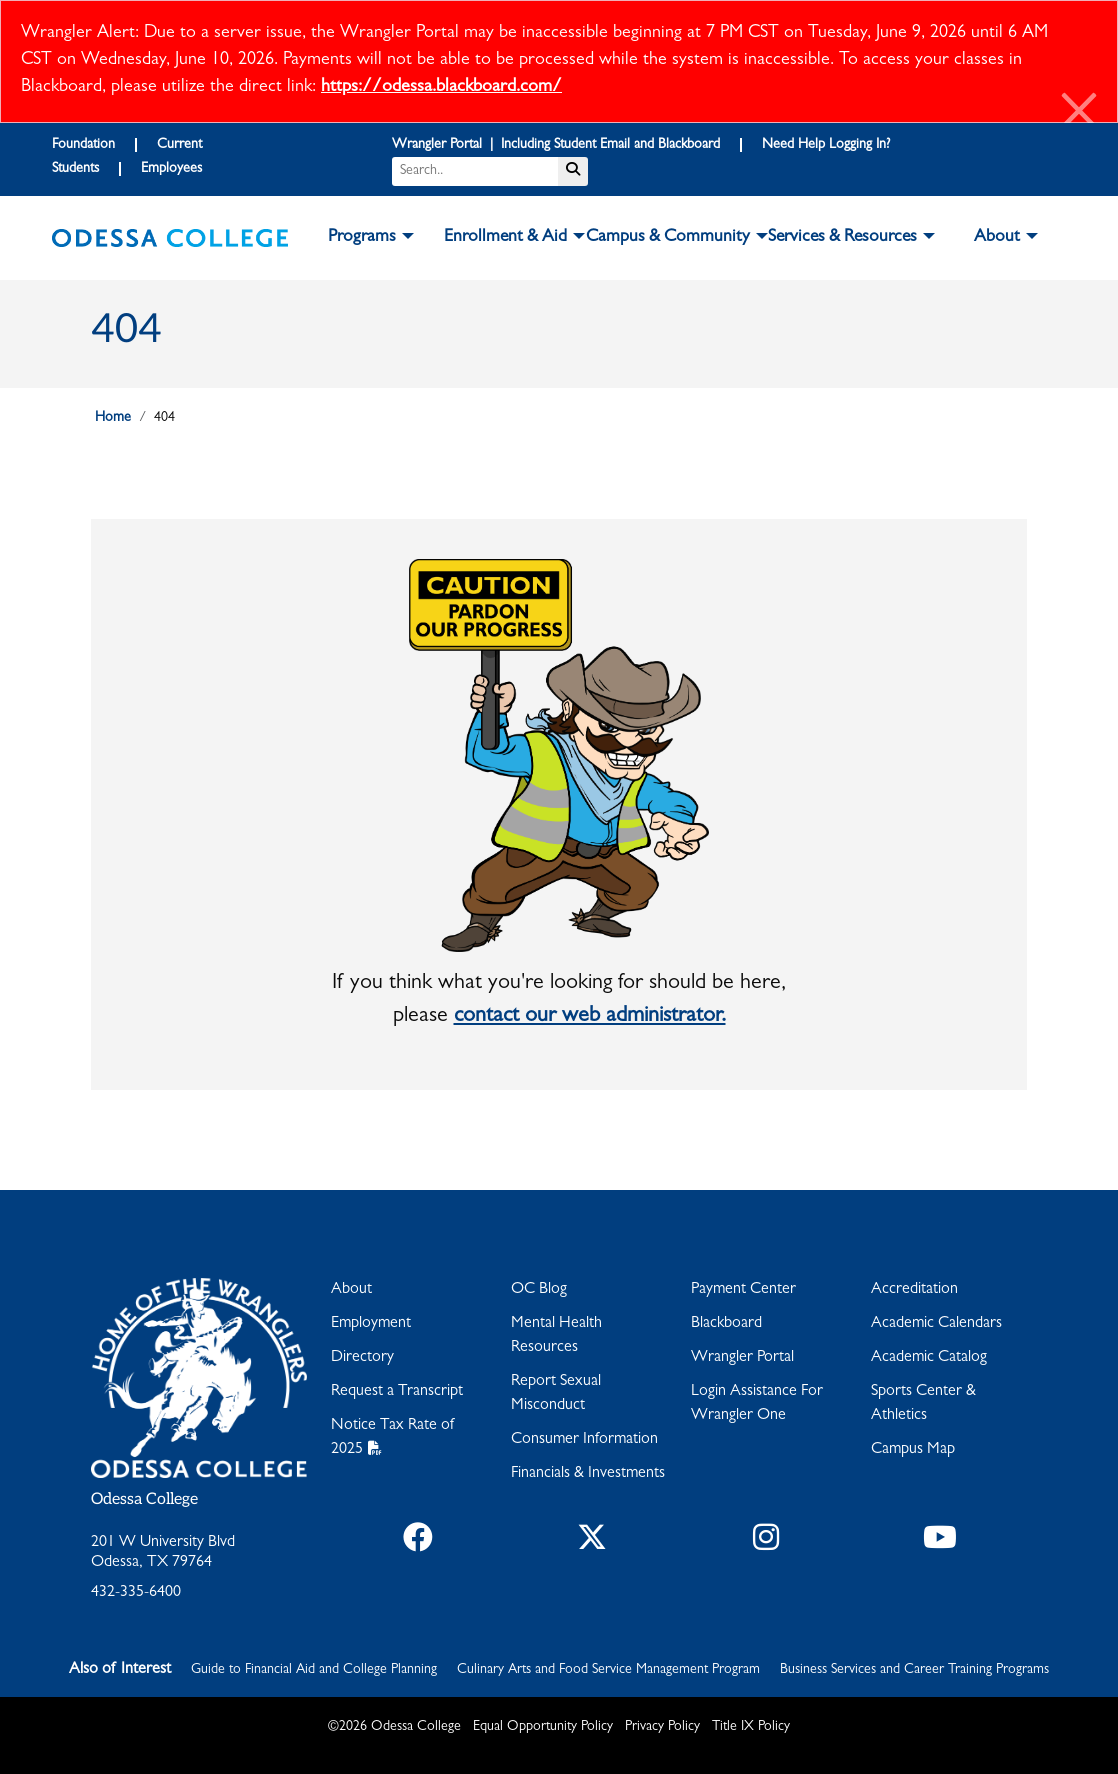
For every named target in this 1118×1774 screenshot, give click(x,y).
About (351, 1290)
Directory (362, 1358)
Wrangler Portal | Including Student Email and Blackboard (556, 145)
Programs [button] (362, 238)
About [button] (997, 238)
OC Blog (539, 1290)
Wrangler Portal (742, 1358)
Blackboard (726, 1324)
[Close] (1079, 114)
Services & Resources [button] (842, 238)
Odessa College (144, 1499)
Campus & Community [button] (668, 238)
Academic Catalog (929, 1358)
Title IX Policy (751, 1727)
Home (113, 418)
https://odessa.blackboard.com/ (441, 88)
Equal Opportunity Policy (543, 1727)
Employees (171, 169)
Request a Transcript (397, 1392)
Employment (371, 1324)
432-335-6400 (136, 1593)
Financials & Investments (588, 1474)
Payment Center (743, 1290)
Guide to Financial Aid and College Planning (314, 1670)
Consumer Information (584, 1440)
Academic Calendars (936, 1324)
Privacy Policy (662, 1727)
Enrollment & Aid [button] (505, 238)
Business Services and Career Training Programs (914, 1670)
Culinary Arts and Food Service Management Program (608, 1670)
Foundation (83, 145)
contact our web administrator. (590, 1017)
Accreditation (914, 1290)
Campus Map (913, 1450)
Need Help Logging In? (826, 145)
